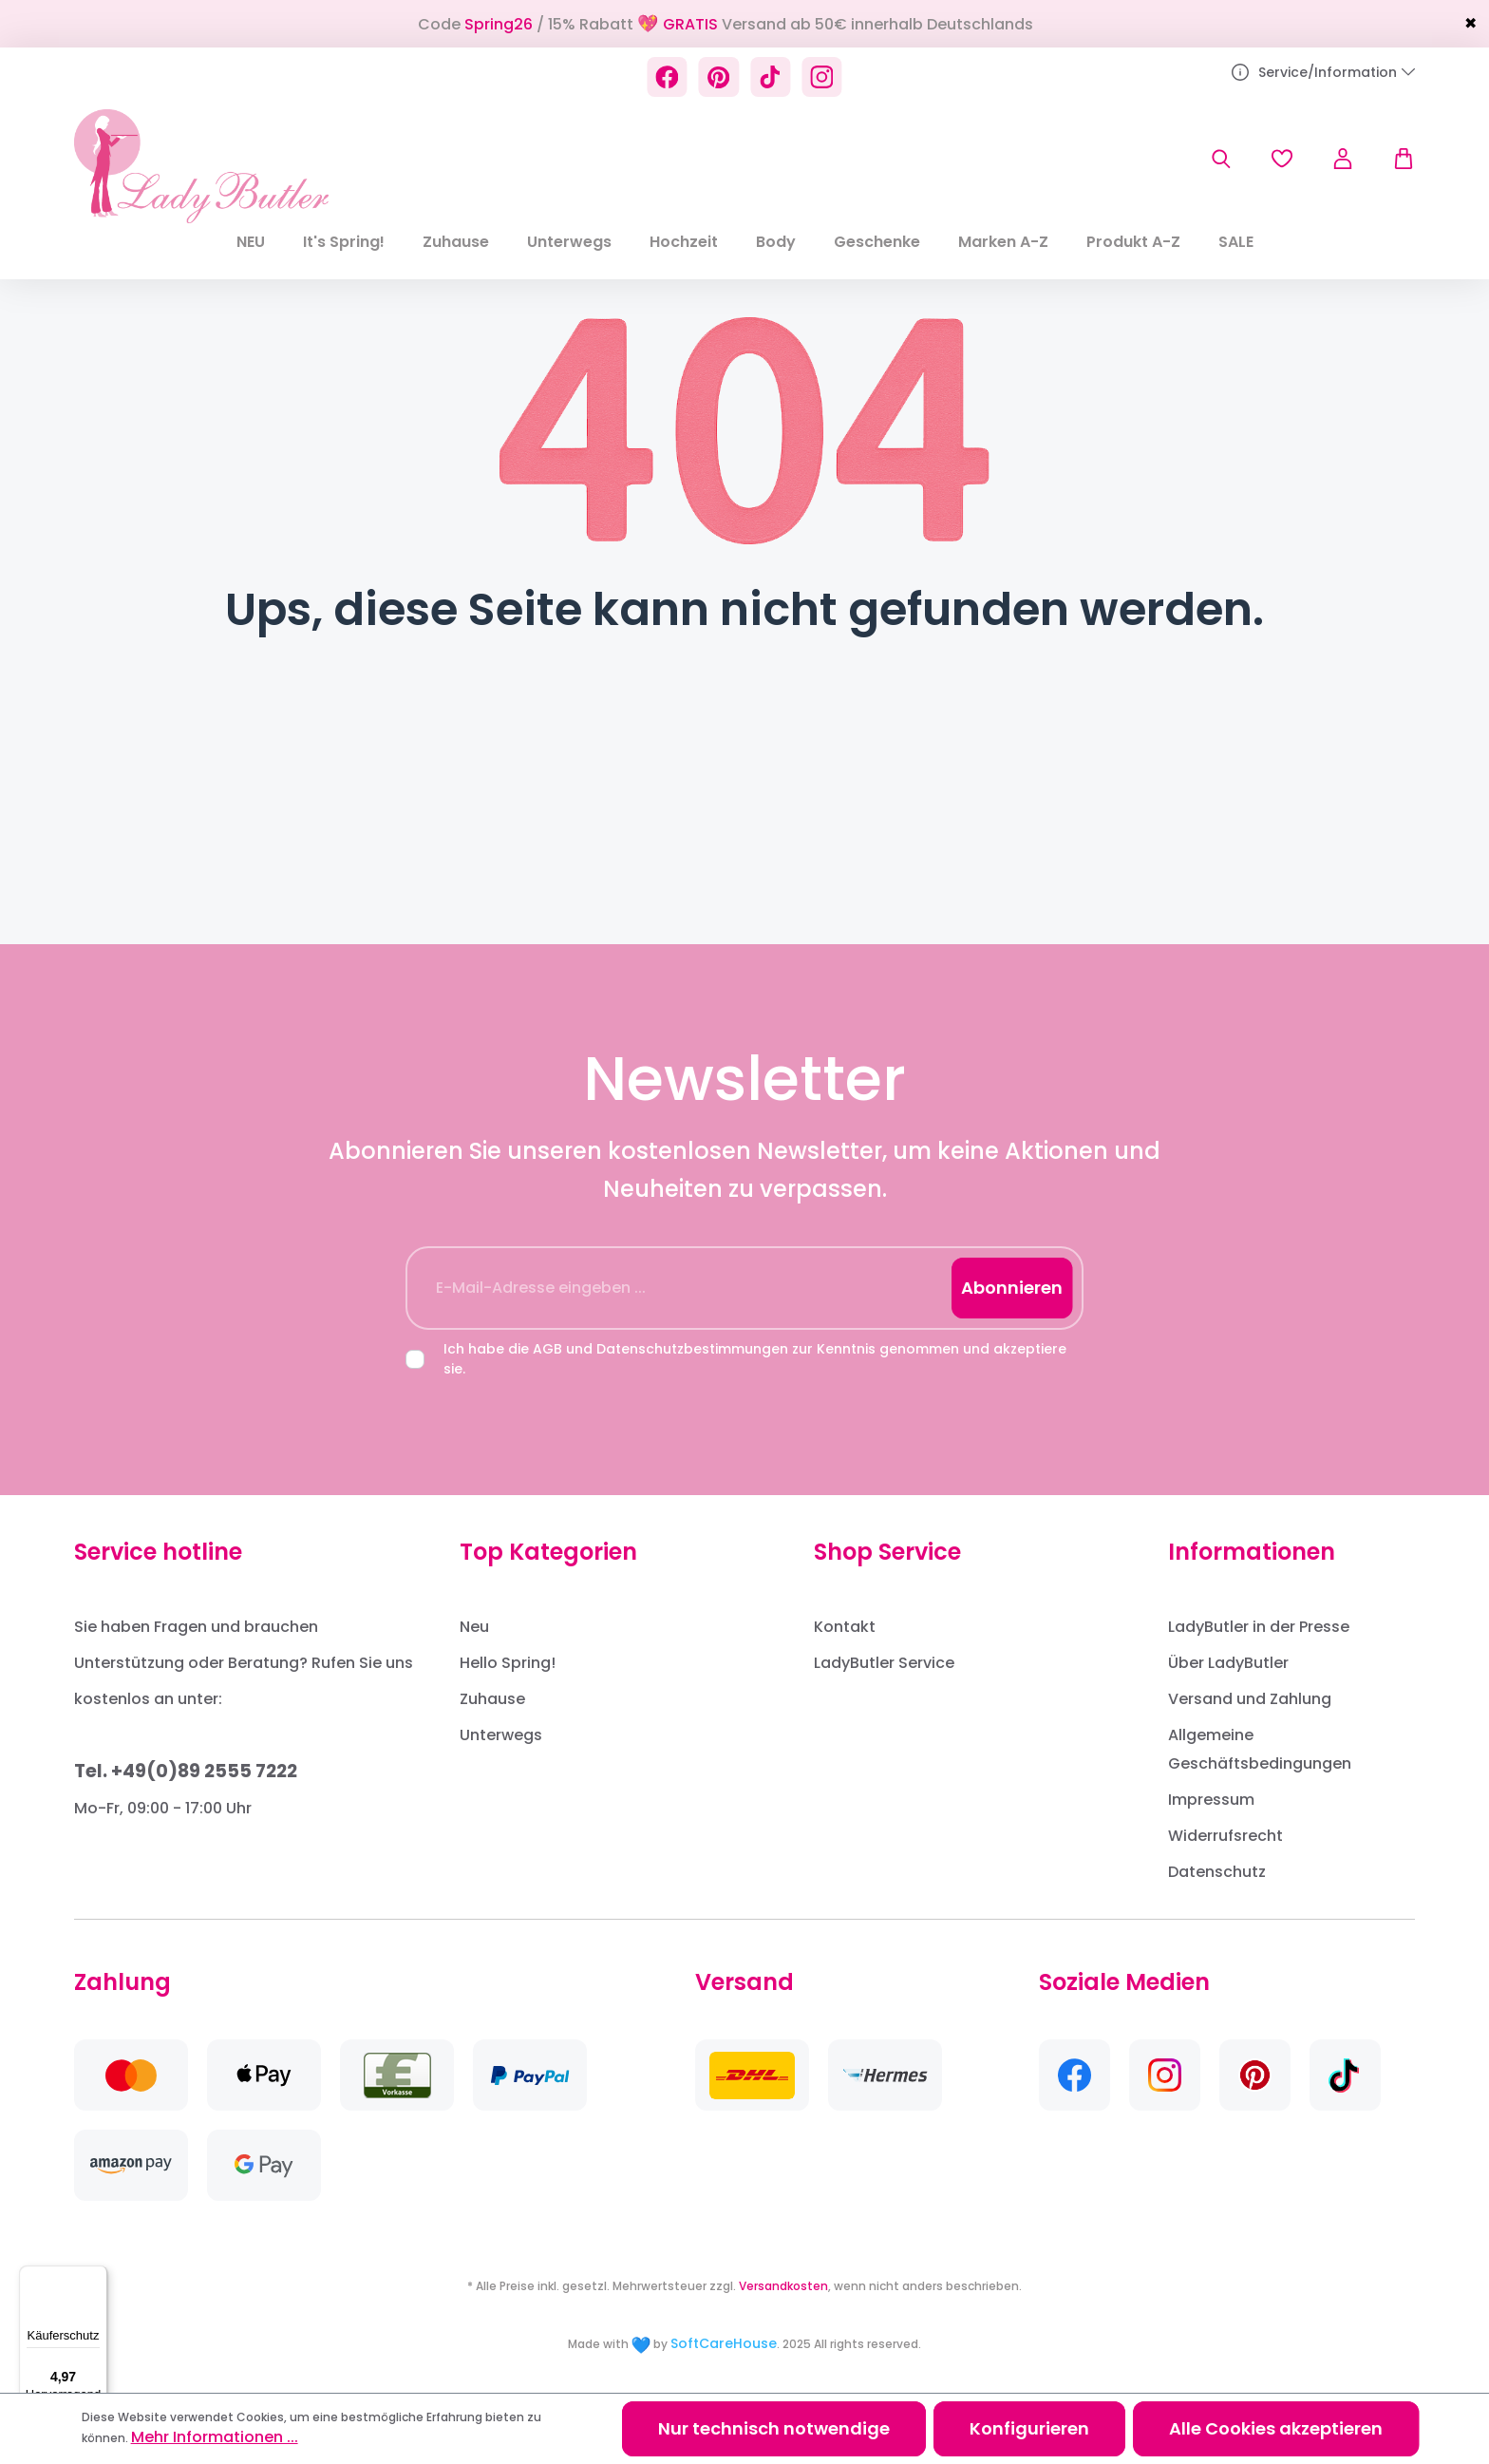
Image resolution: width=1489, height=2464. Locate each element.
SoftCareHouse (723, 2343)
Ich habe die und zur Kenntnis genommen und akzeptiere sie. (754, 1358)
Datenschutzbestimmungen (692, 1348)
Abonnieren (1012, 1287)
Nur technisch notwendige (774, 2428)
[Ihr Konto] (1342, 158)
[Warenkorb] (1394, 158)
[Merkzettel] (1282, 158)
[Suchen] (1221, 158)
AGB (547, 1348)
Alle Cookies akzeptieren (1276, 2428)
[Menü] (96, 2276)
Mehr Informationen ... (214, 2437)
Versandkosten (783, 2286)
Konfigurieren (1029, 2428)
